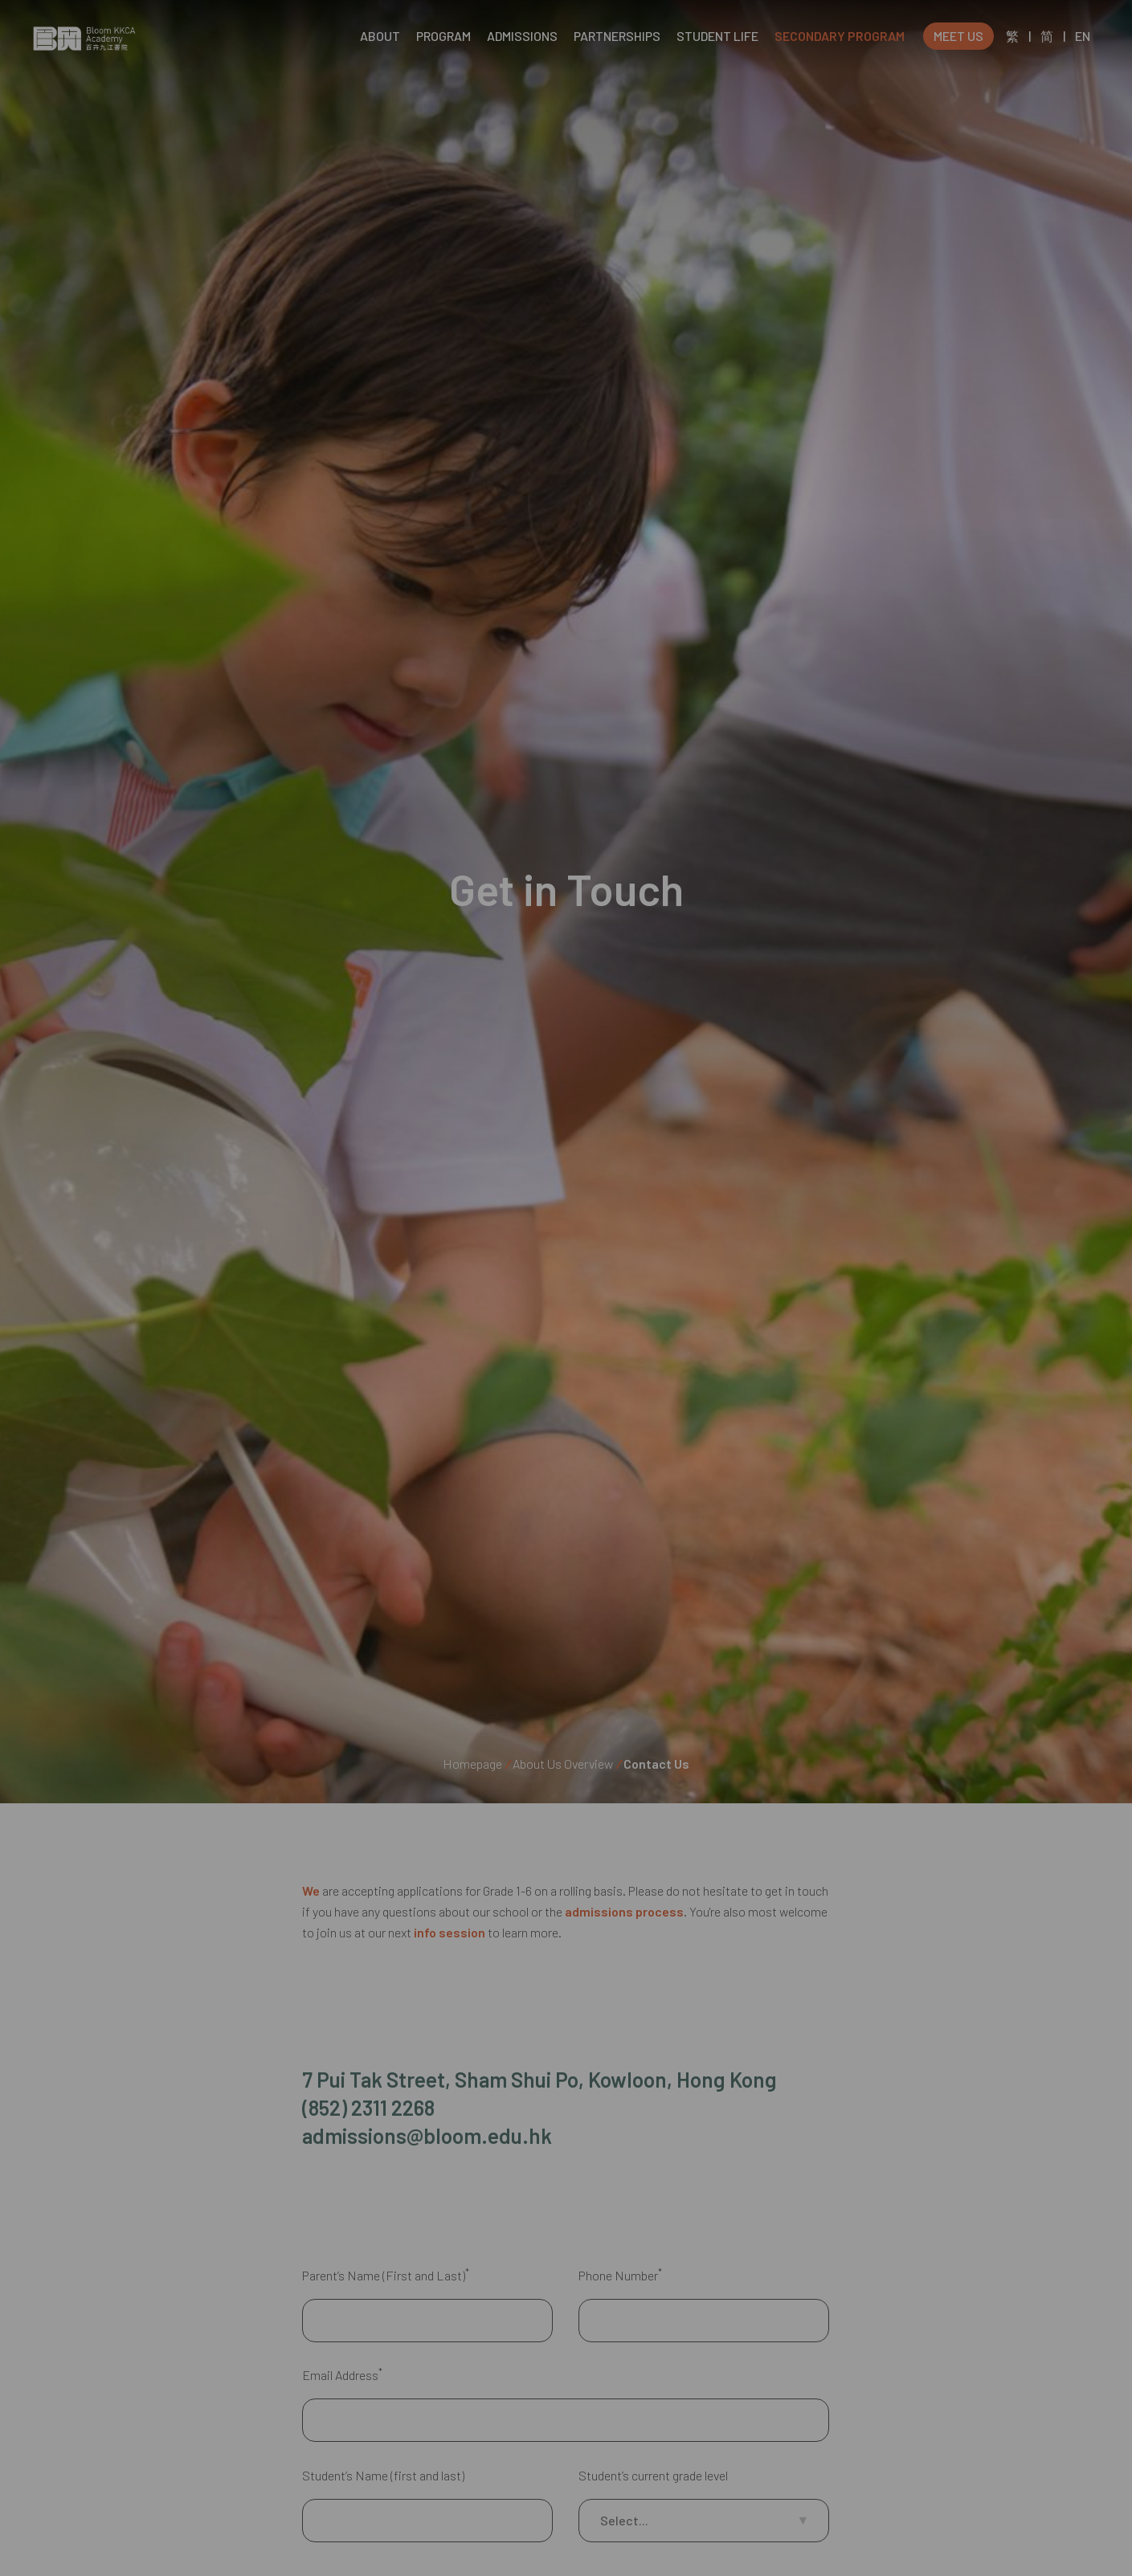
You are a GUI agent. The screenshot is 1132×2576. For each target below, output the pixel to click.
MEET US (958, 35)
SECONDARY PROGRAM (839, 35)
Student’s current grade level (653, 2524)
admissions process (624, 1911)
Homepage (472, 1764)
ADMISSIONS (522, 35)
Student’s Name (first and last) (383, 2524)
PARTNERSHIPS (617, 35)
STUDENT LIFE (717, 35)
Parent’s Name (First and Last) (385, 2324)
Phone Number (620, 2324)
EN (1082, 36)
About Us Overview (563, 1764)
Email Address (342, 2423)
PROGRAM (443, 35)
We (311, 1890)
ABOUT (380, 35)
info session (449, 1932)
